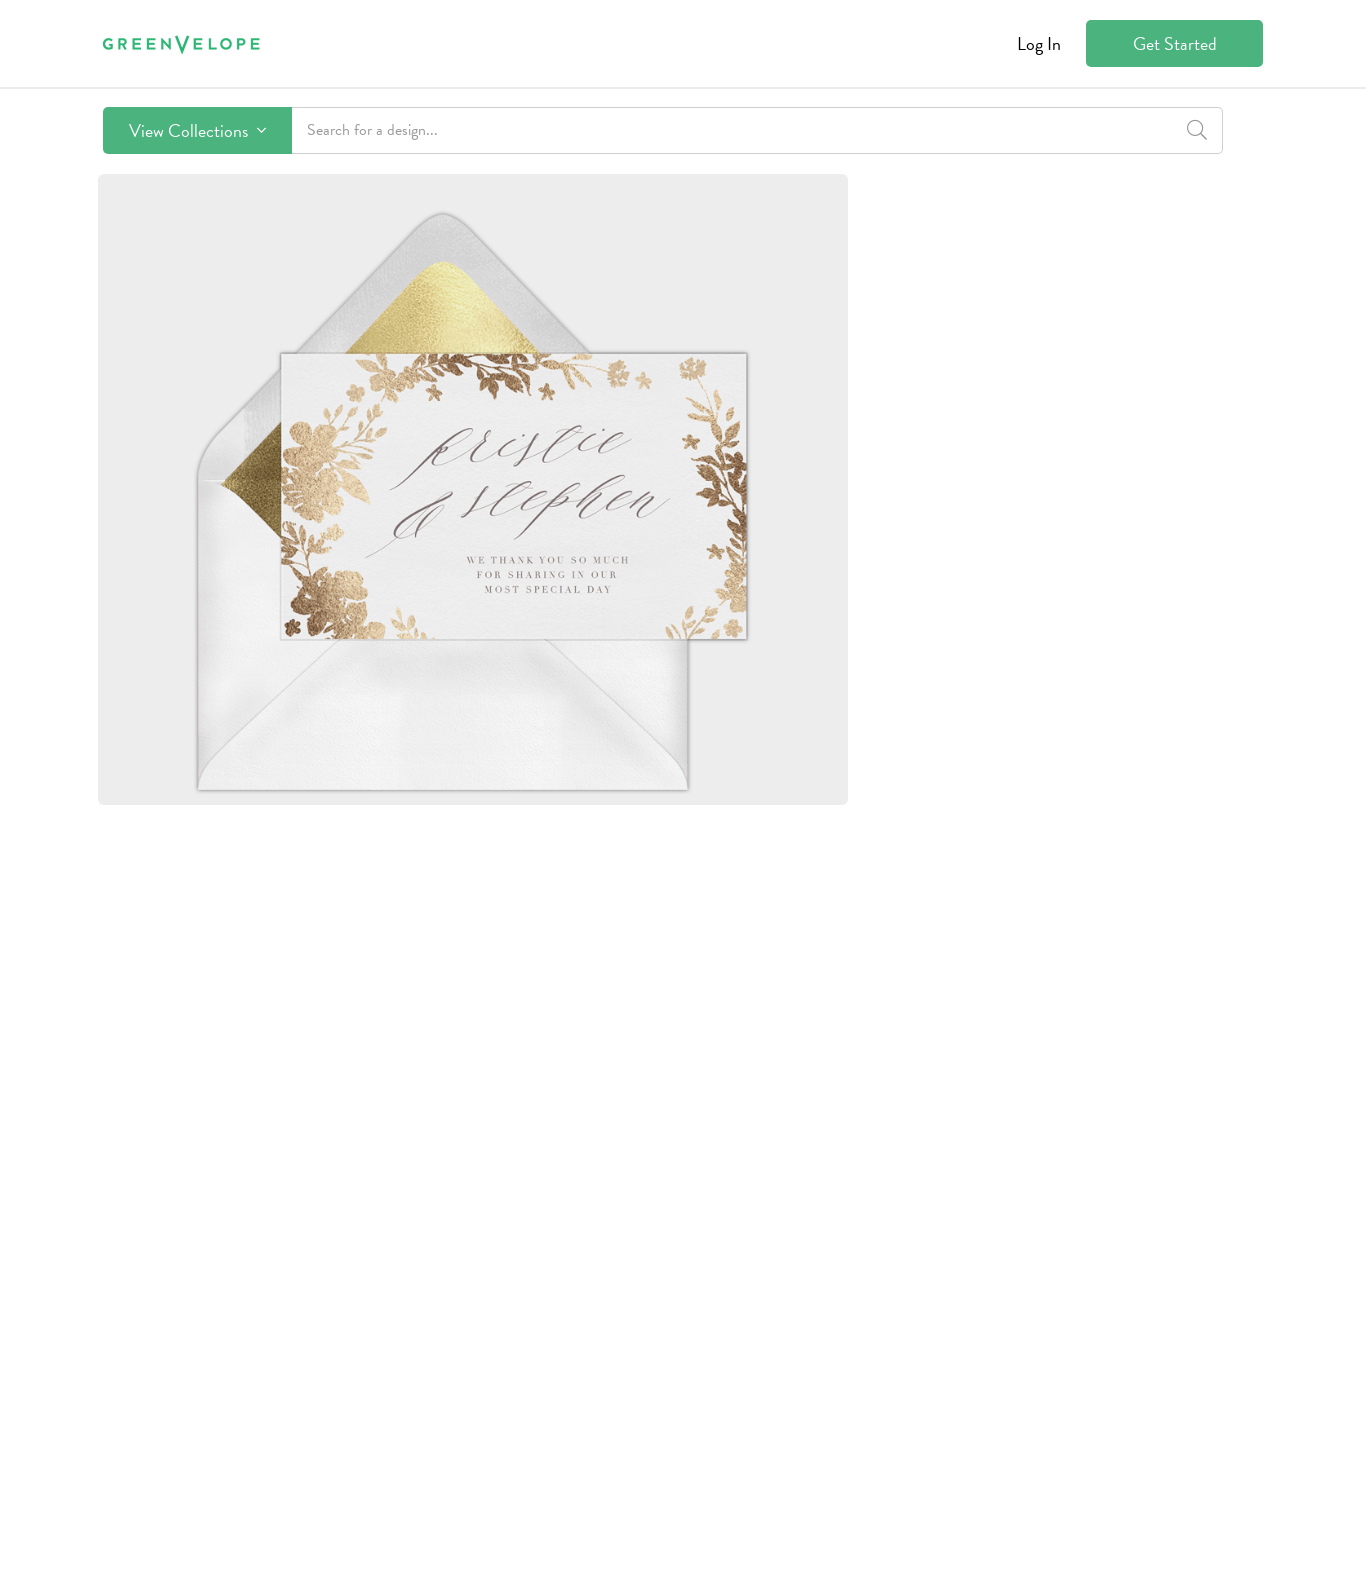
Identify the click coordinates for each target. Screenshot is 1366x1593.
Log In (1039, 43)
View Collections (197, 130)
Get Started (1175, 43)
